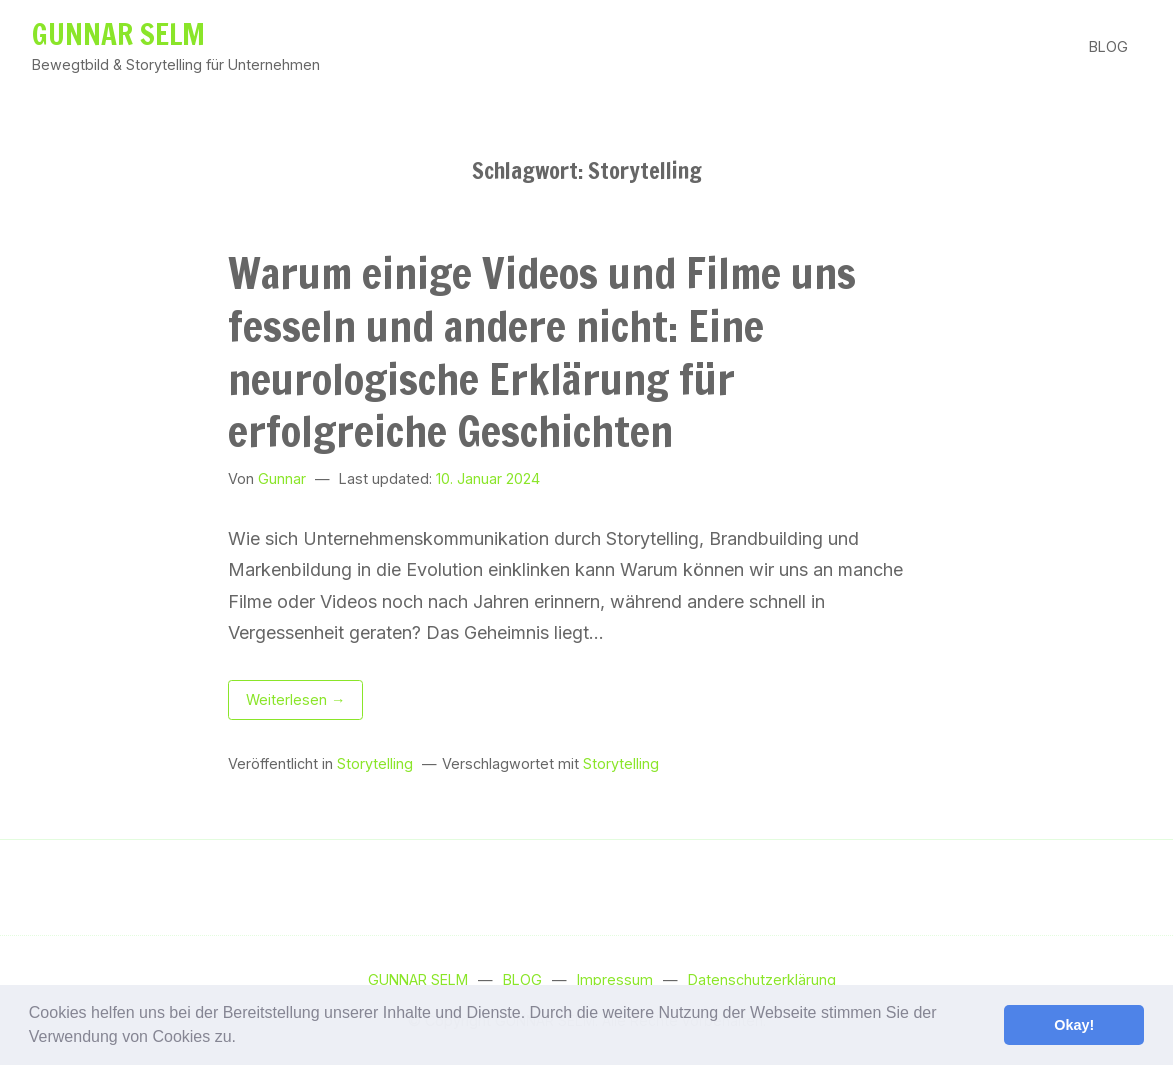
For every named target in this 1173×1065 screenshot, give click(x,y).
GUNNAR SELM (118, 34)
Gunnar (282, 478)
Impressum (615, 979)
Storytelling (375, 763)
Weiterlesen (304, 702)
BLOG (1108, 46)
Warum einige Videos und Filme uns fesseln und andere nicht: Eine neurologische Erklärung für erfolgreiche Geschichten (542, 352)
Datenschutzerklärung (762, 979)
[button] (243, 1039)
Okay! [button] (1074, 1025)
